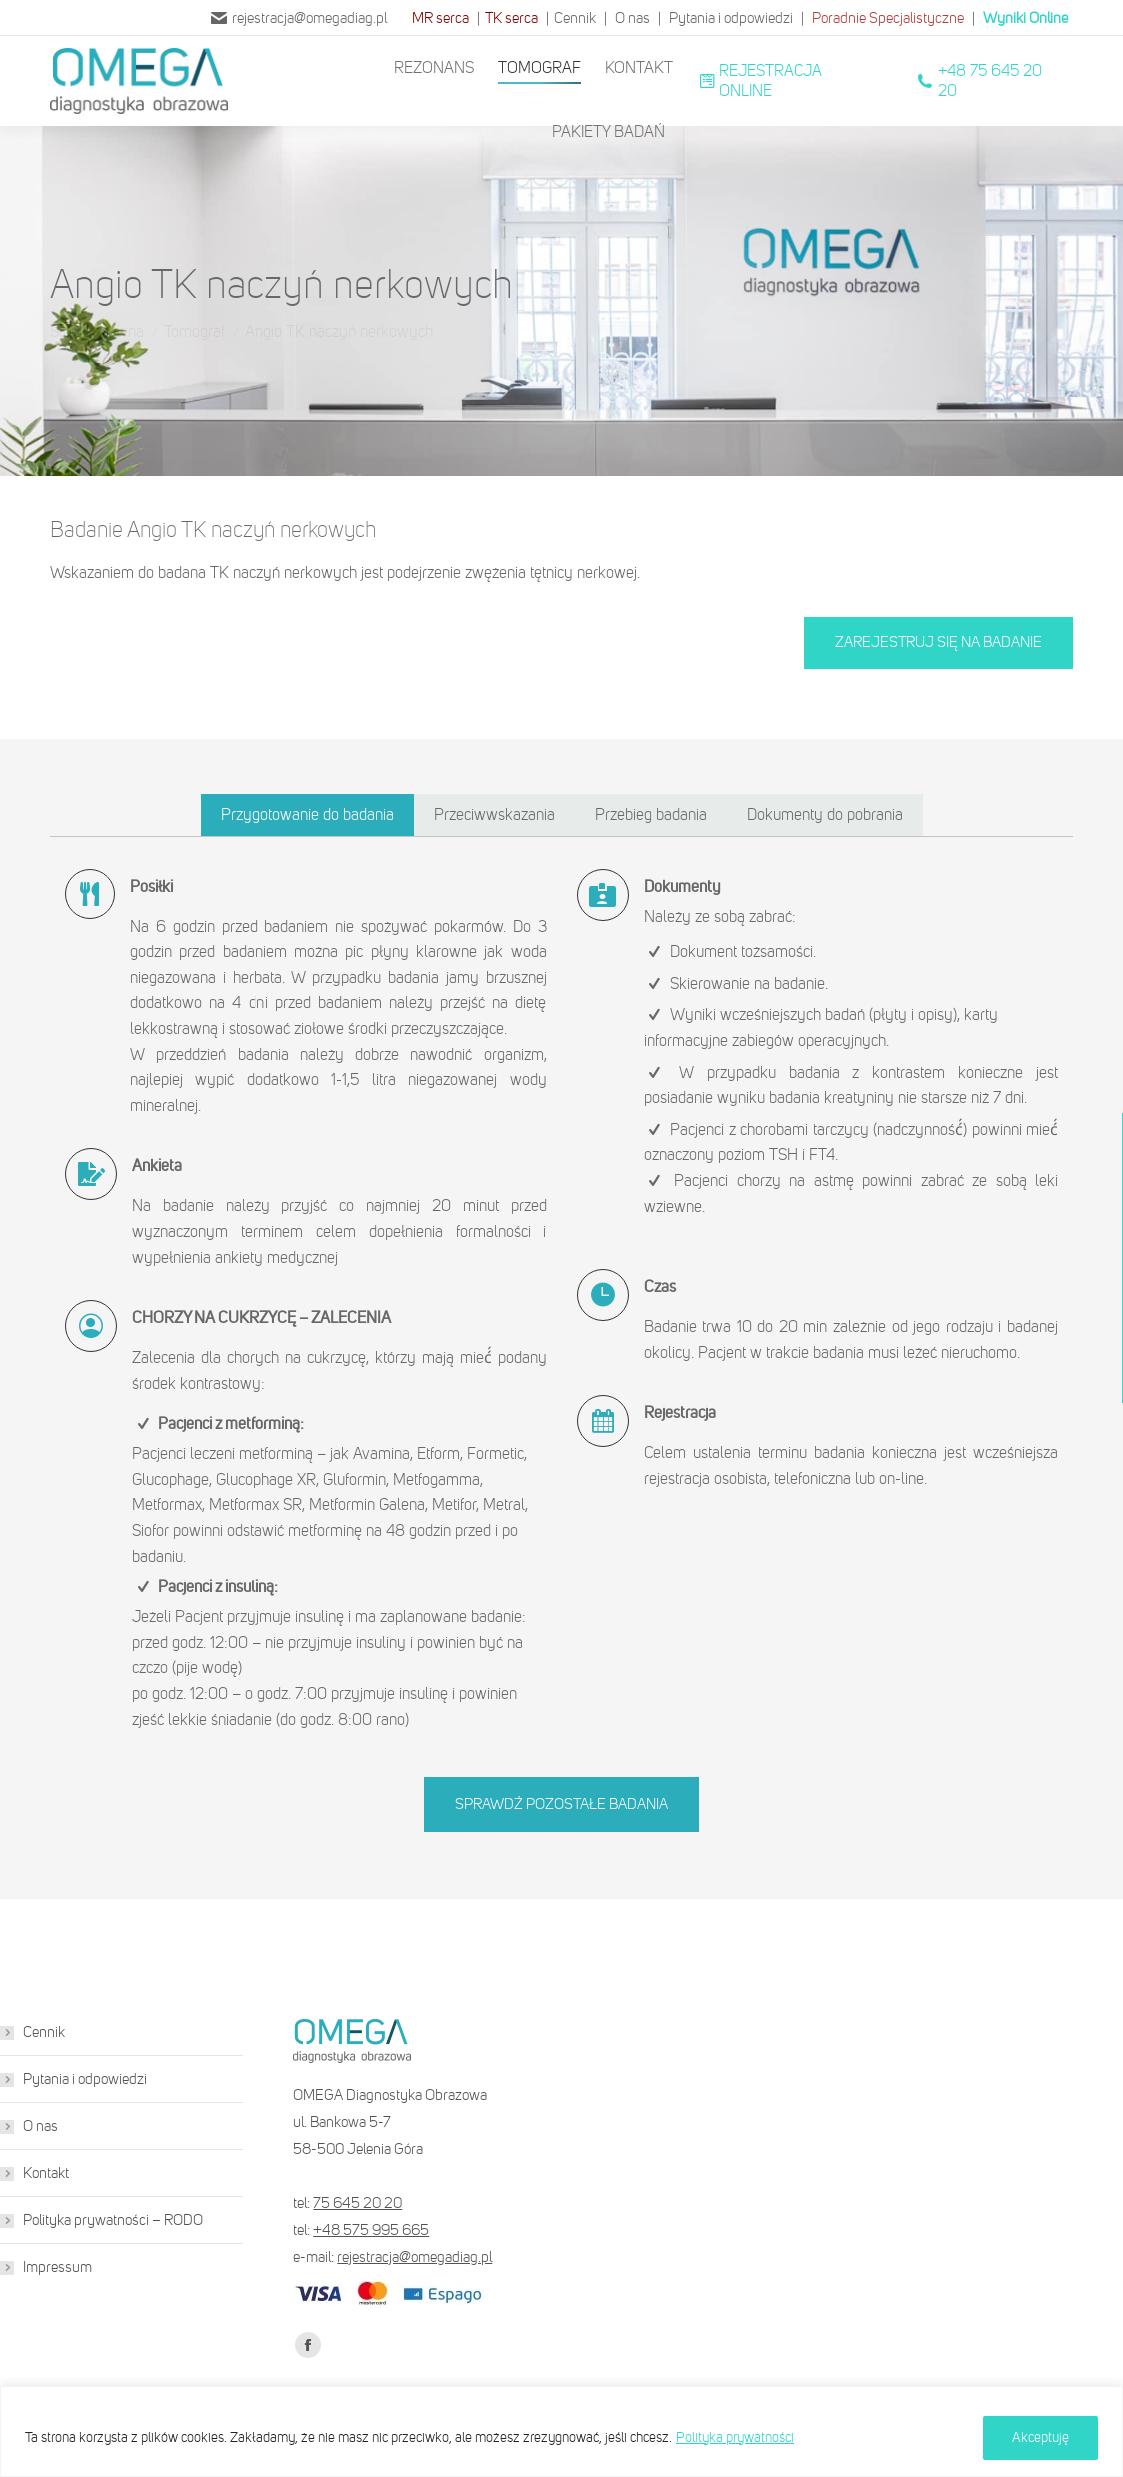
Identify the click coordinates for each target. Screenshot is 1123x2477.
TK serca (511, 18)
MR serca (440, 18)
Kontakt (46, 2173)
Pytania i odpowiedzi (731, 18)
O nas (632, 18)
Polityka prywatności (735, 2437)
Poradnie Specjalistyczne (888, 18)
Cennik (575, 18)
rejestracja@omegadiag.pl (299, 18)
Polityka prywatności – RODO (113, 2220)
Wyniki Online (1025, 18)
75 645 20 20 (357, 2203)
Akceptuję (1040, 2437)
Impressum (57, 2267)
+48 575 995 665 (371, 2230)
